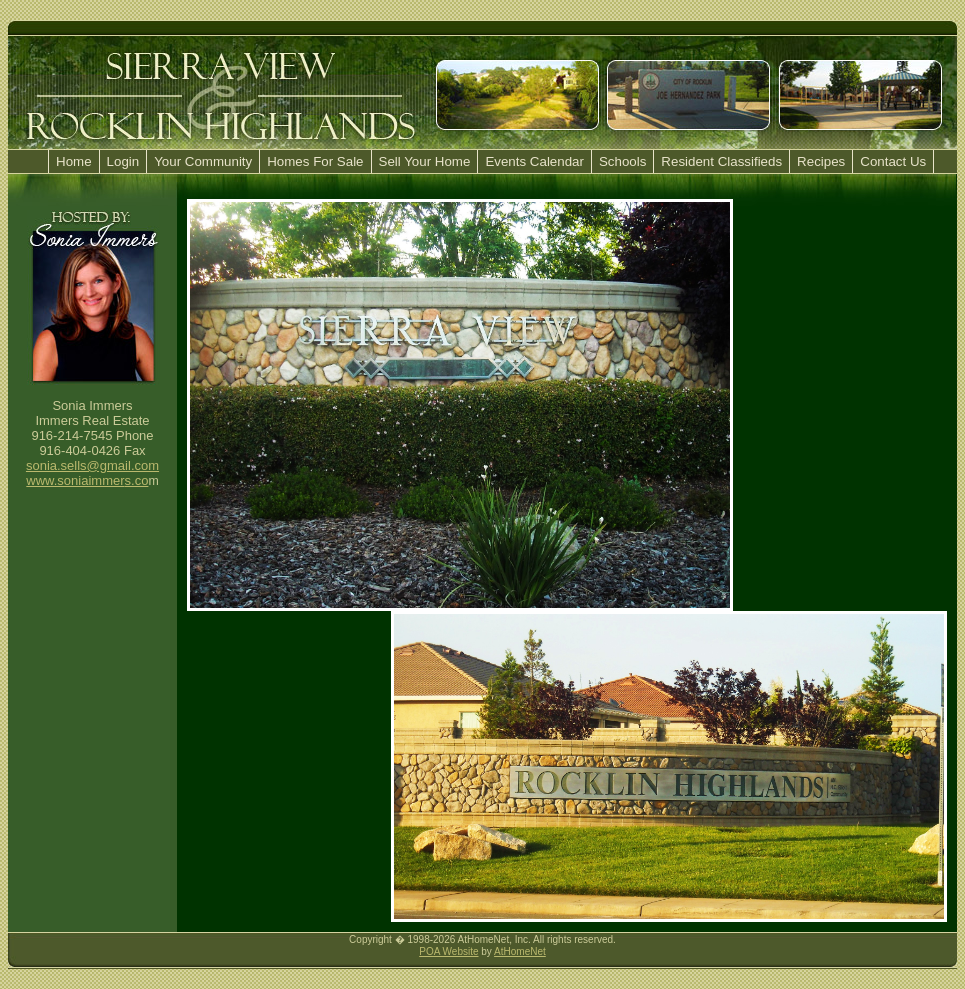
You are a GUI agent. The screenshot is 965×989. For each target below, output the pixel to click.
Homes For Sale (315, 161)
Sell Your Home (425, 161)
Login (123, 161)
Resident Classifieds (721, 161)
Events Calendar (534, 161)
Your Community (203, 161)
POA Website (448, 951)
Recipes (821, 161)
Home (74, 161)
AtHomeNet (520, 951)
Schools (622, 161)
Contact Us (893, 161)
